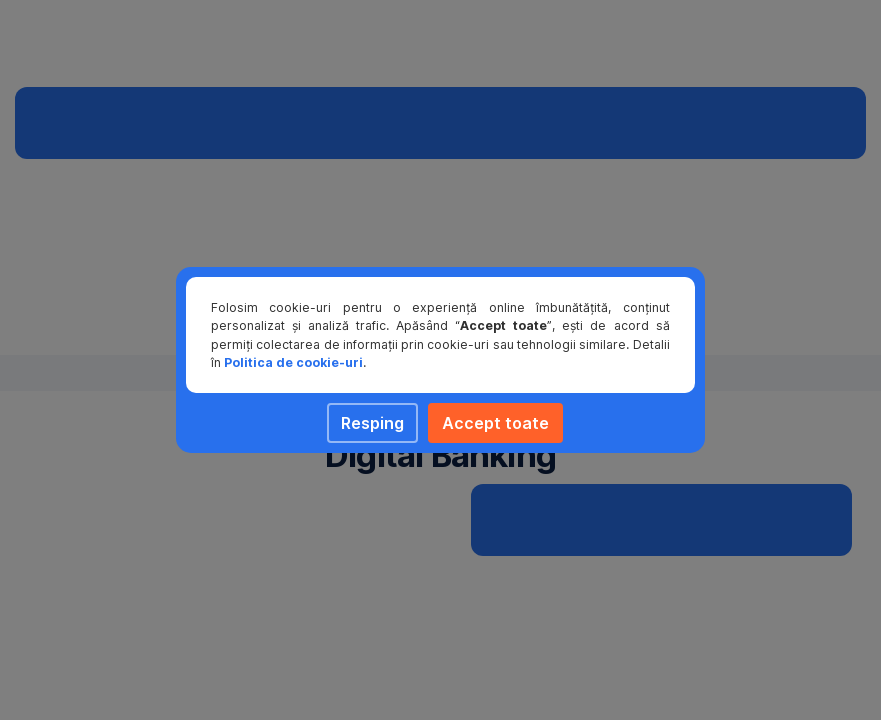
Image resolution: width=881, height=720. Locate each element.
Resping (372, 423)
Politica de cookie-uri (293, 362)
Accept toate (495, 423)
